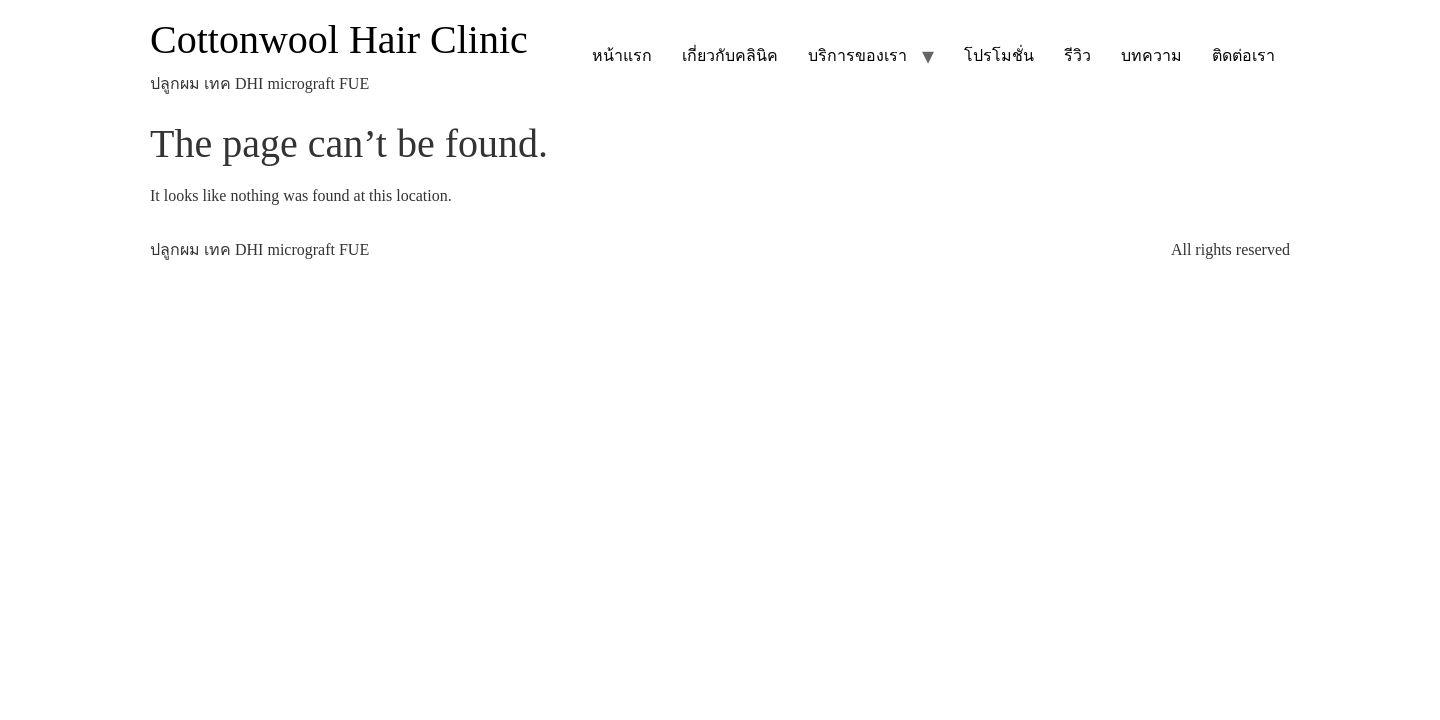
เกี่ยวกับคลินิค (730, 55)
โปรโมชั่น (999, 55)
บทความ (1151, 55)
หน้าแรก (622, 55)
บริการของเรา (857, 55)
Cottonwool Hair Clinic (339, 39)
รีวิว (1077, 55)
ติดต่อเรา (1243, 55)
